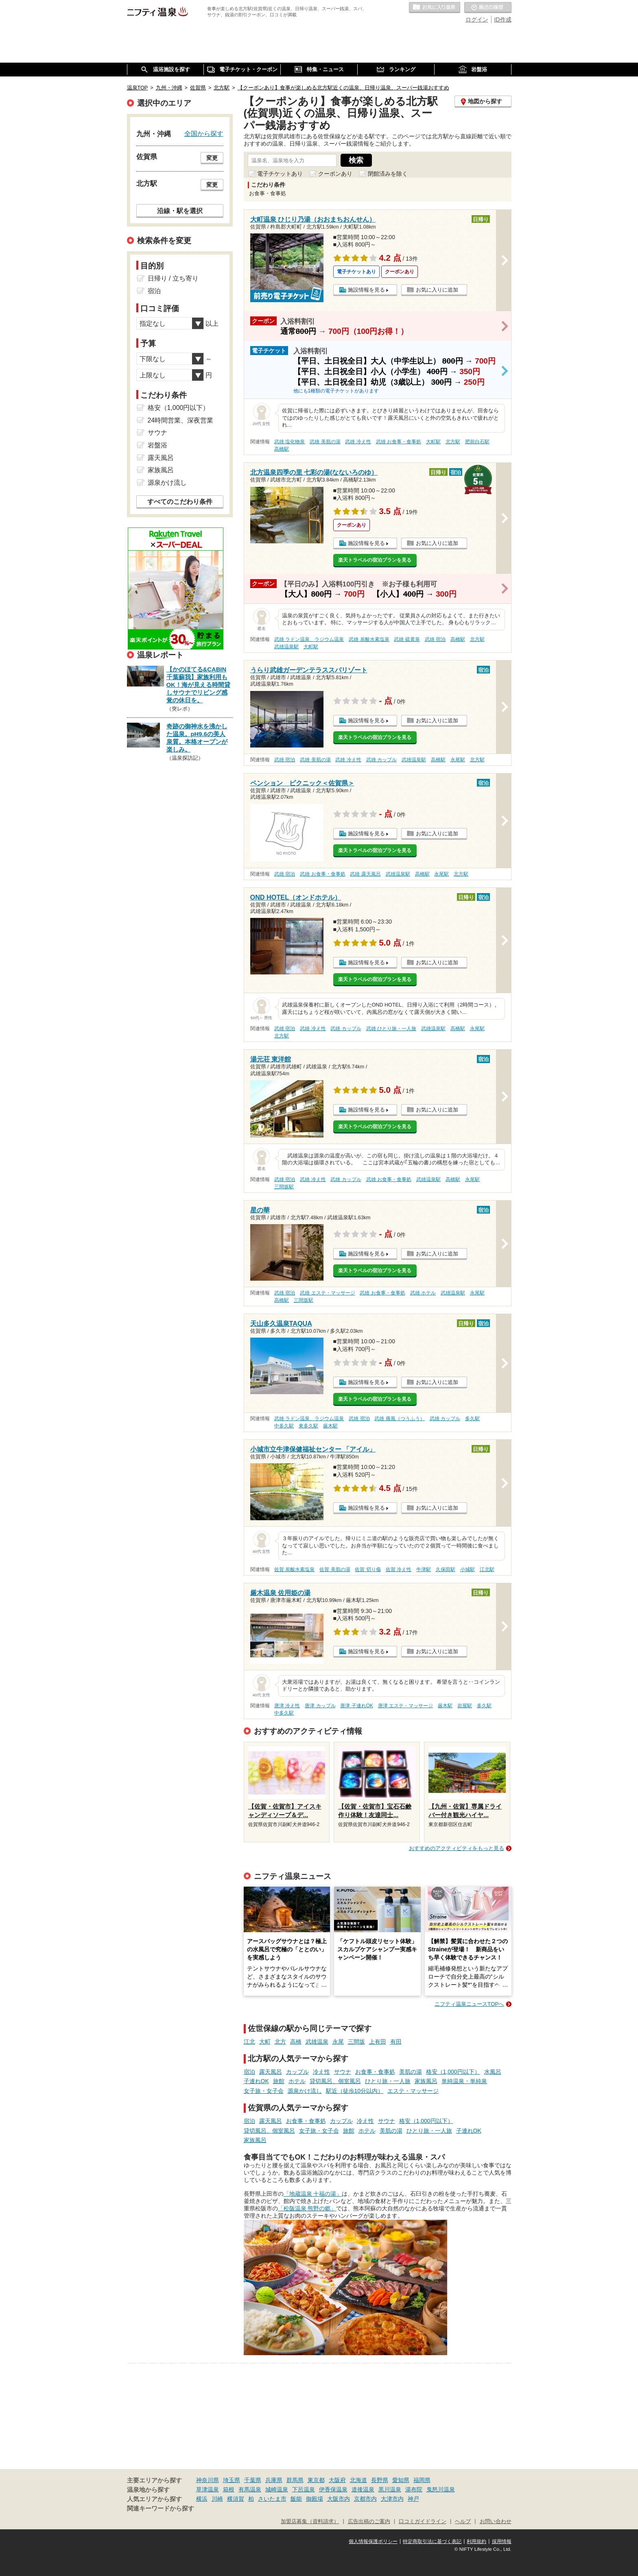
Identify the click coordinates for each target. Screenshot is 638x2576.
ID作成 (502, 19)
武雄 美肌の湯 (325, 442)
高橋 (296, 2041)
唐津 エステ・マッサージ (405, 1706)
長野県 (379, 2480)
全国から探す (203, 133)
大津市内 (392, 2498)
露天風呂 (270, 2071)
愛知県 (400, 2480)
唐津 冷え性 (287, 1706)
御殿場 (314, 2498)
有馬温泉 (249, 2489)
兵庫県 (273, 2480)
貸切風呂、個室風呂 (335, 2081)
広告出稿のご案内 (369, 2521)
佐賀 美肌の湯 (334, 1569)
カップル (297, 2071)
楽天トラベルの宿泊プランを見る (374, 560)
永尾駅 (457, 760)
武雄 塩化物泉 (289, 442)
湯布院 (413, 2489)
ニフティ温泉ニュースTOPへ (469, 2004)
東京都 (316, 2480)
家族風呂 (426, 2081)
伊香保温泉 (333, 2489)
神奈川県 (207, 2480)
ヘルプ (463, 2521)
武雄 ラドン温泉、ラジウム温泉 (309, 639)
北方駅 (453, 442)
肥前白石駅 (477, 442)
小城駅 (467, 1569)
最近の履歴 (487, 7)
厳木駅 (330, 1426)
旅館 (278, 2081)
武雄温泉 (317, 2041)
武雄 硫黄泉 (407, 639)
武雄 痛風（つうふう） (399, 1418)
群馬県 (295, 2480)
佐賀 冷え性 (398, 1569)
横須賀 (235, 2498)
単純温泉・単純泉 (464, 2081)
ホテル (297, 2081)
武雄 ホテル (423, 1293)
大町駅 (433, 442)
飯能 (296, 2498)
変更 (212, 158)
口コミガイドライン (422, 2521)
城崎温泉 (276, 2489)
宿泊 (249, 2071)
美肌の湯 (410, 2071)
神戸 (413, 2498)
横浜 (202, 2498)
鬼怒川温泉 (440, 2489)
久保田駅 (445, 1569)
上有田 (377, 2041)
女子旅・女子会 (264, 2091)
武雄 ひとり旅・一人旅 (391, 1028)
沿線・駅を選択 (180, 210)
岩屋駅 (464, 1706)
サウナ (342, 2071)
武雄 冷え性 (358, 442)
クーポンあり (335, 173)
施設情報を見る (366, 290)
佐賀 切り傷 (367, 1569)
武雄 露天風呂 (365, 874)
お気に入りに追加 (437, 290)
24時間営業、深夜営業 (181, 420)
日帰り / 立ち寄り (173, 278)
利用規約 (476, 2541)
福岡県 (421, 2480)
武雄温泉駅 (286, 646)
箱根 (228, 2489)
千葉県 (252, 2480)
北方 (280, 2041)
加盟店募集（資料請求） (310, 2521)
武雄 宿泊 (435, 639)
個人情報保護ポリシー (373, 2541)
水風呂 (492, 2071)
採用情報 (501, 2541)
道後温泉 (363, 2489)
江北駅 (487, 1569)
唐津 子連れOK (356, 1706)
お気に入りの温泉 (434, 7)
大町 (265, 2041)
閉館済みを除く (388, 173)
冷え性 (321, 2071)
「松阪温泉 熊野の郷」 (307, 2208)
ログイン (476, 19)
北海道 (358, 2480)
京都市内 (365, 2498)
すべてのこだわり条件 (179, 501)
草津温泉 (207, 2489)
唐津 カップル (320, 1706)
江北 (249, 2041)
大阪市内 (338, 2498)
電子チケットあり (280, 173)
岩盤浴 (157, 445)
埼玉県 (231, 2480)
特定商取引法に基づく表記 (432, 2541)
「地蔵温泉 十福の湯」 (313, 2193)
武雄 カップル (381, 760)
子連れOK (256, 2081)
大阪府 (337, 2480)
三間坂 (356, 2041)
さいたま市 (272, 2498)
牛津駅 (423, 1569)
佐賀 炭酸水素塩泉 (294, 1569)
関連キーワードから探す (160, 2508)
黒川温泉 (389, 2489)
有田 (396, 2041)
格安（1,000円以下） (453, 2071)
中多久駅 (284, 1426)
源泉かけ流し (305, 2091)
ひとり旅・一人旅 (388, 2081)
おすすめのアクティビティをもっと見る (456, 1848)
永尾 (338, 2041)
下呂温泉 (303, 2489)
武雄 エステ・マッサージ (327, 1293)
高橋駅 (281, 449)
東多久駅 (308, 1426)
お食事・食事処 (375, 2071)
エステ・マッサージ (413, 2091)
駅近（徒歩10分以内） (355, 2091)
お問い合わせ (495, 2521)
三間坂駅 (284, 1187)
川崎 (217, 2498)
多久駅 (472, 1418)
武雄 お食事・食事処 (398, 442)
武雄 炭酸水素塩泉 (369, 639)
